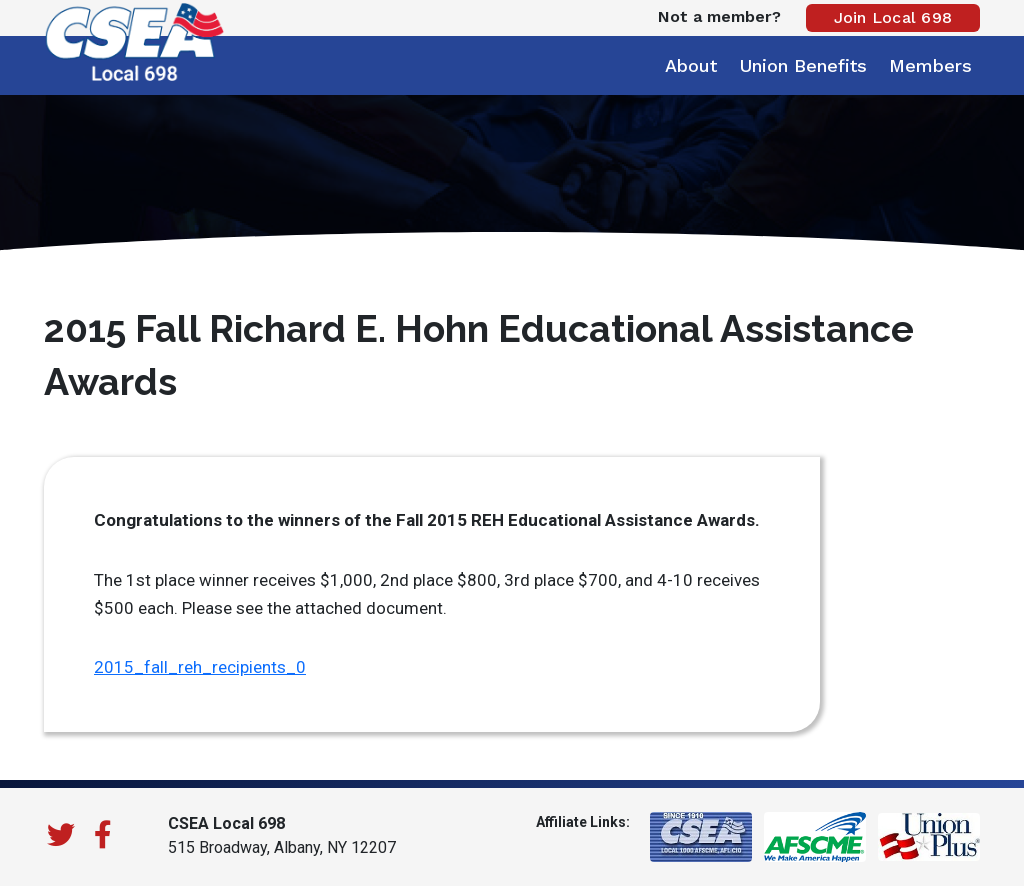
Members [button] (930, 65)
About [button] (691, 65)
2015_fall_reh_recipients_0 (200, 667)
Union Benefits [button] (803, 65)
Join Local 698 (893, 17)
